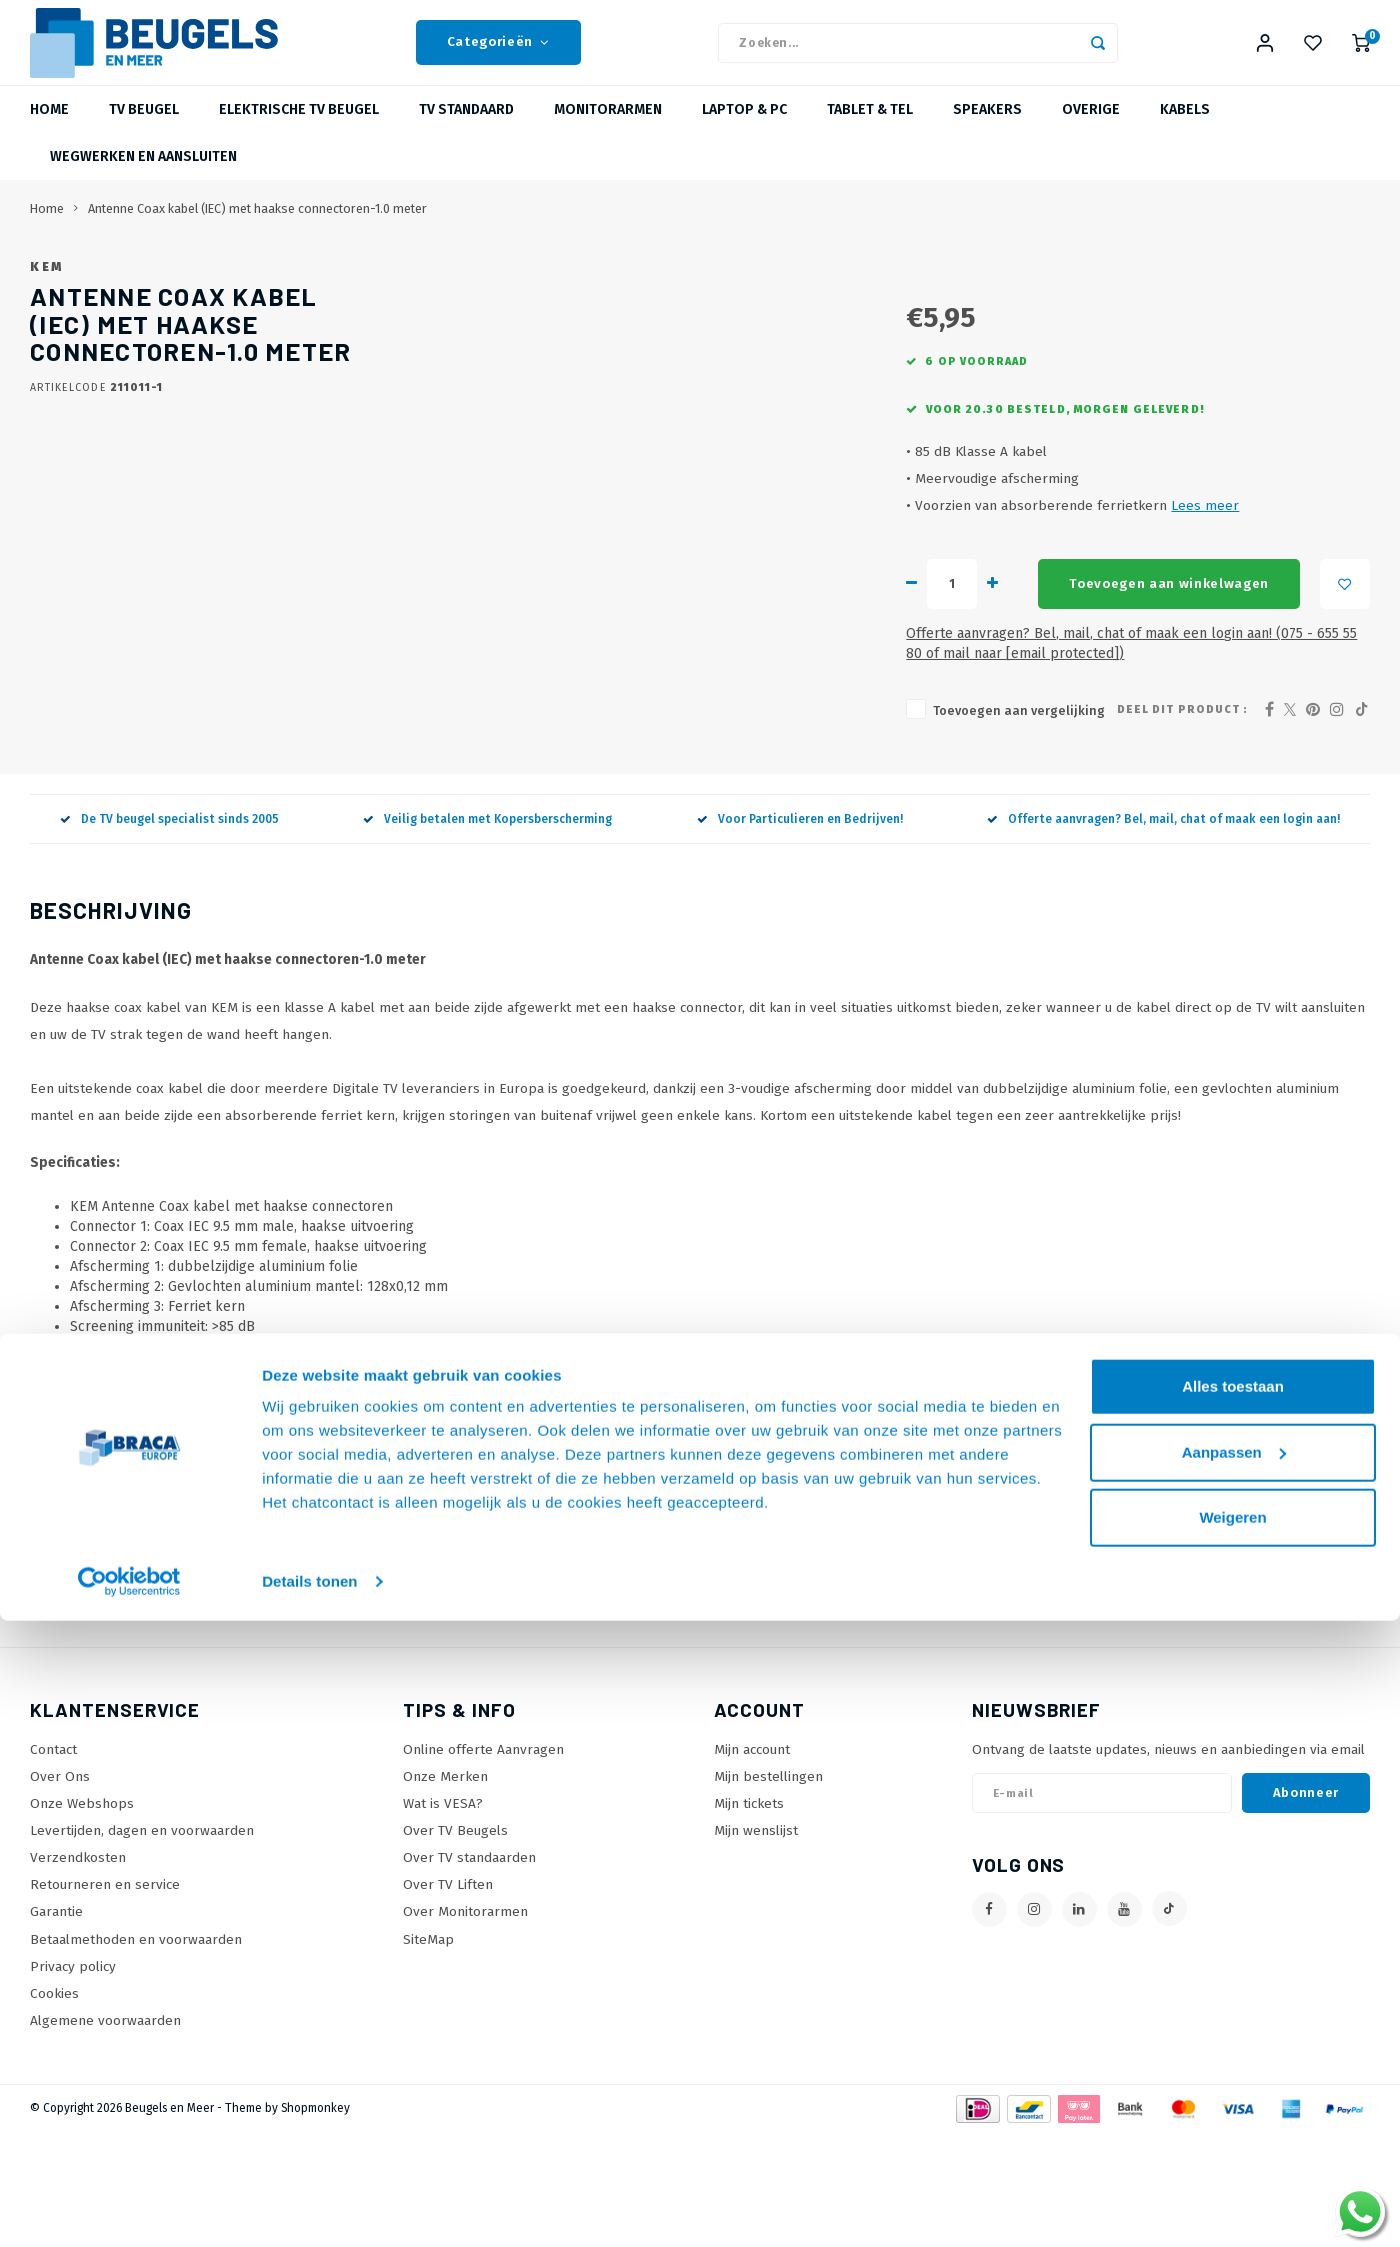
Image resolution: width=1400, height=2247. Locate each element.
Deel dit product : (1182, 823)
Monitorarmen (608, 134)
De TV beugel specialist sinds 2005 (169, 933)
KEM (597, 291)
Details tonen (309, 2207)
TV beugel (144, 134)
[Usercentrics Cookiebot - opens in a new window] (129, 2208)
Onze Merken (445, 1890)
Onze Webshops (82, 1917)
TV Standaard (466, 134)
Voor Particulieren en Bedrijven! (800, 933)
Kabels (1185, 134)
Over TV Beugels (455, 1944)
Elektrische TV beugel (299, 134)
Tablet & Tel (870, 134)
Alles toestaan (1233, 2012)
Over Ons (60, 1890)
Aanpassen (1234, 2077)
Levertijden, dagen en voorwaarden (142, 1944)
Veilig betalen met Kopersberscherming (487, 933)
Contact (53, 1863)
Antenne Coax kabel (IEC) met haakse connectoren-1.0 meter (257, 233)
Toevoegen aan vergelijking (693, 825)
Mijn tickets (749, 1917)
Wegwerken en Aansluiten (143, 181)
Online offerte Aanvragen (483, 1863)
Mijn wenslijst (756, 1944)
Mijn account (752, 1863)
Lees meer (879, 640)
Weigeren (1232, 2143)
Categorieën (498, 55)
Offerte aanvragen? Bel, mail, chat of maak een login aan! (1163, 933)
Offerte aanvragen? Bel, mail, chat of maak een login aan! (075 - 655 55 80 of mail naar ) (916, 768)
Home (49, 134)
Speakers (987, 134)
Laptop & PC (744, 134)
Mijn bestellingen (768, 1890)
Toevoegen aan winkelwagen (862, 718)
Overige (1091, 134)
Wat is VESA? (443, 1917)
